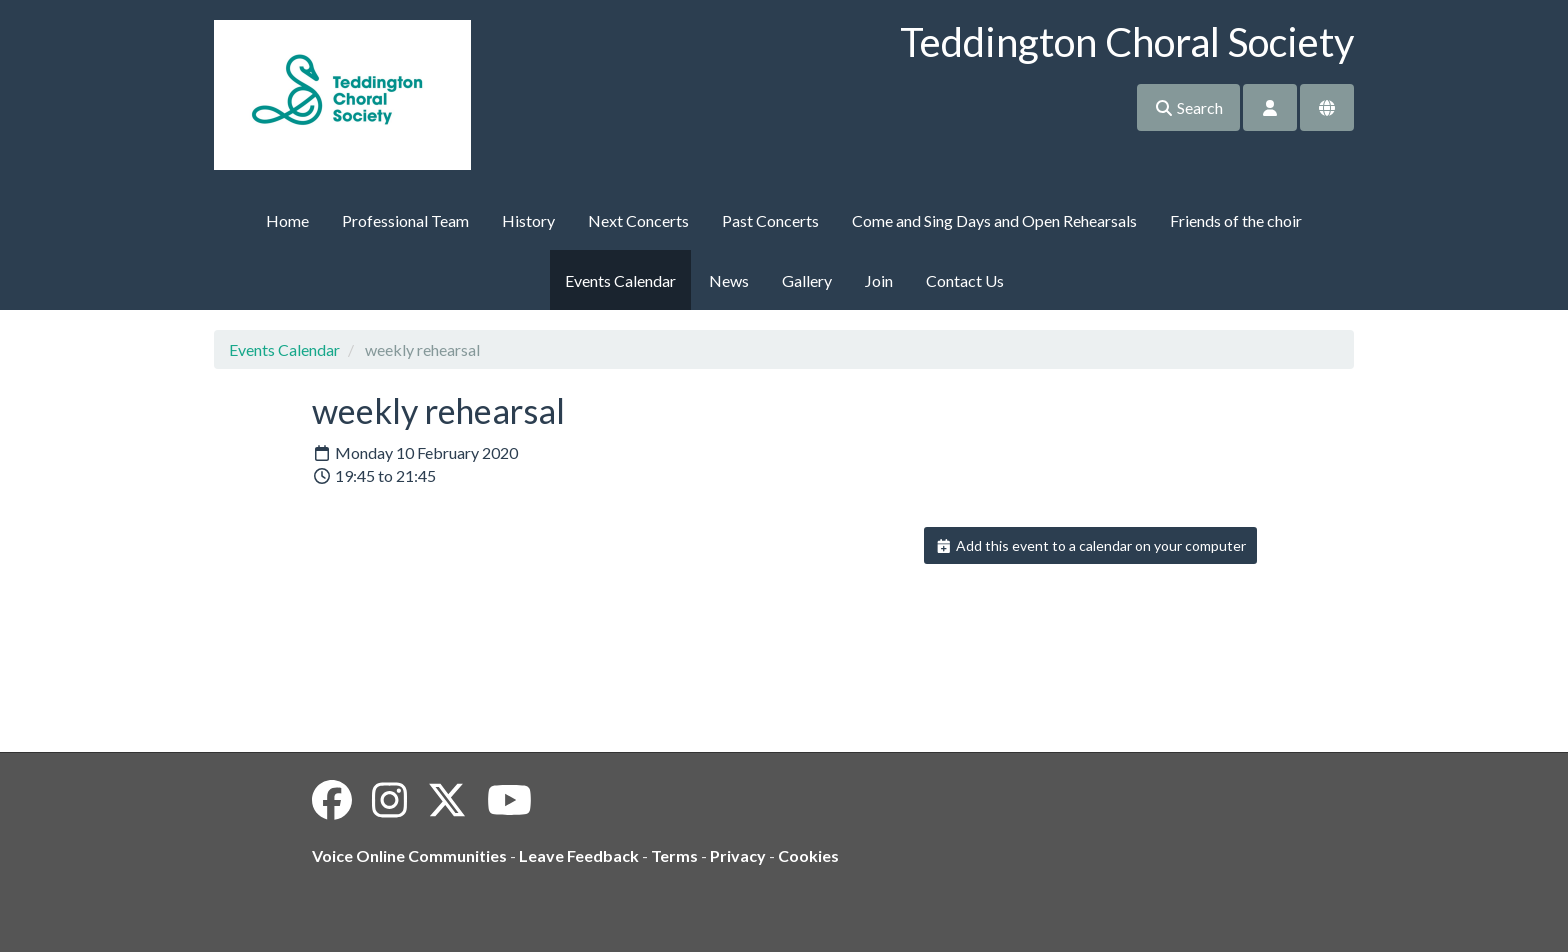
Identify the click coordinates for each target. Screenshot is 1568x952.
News (729, 280)
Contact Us (965, 280)
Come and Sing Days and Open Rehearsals (994, 220)
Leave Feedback (579, 855)
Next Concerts (638, 220)
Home (287, 220)
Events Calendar (620, 280)
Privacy (738, 855)
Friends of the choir (1236, 220)
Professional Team (405, 220)
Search (1188, 107)
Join (879, 280)
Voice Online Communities (409, 855)
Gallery (807, 280)
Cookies (808, 855)
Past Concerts (770, 220)
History (528, 220)
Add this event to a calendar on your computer (1090, 545)
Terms (674, 855)
